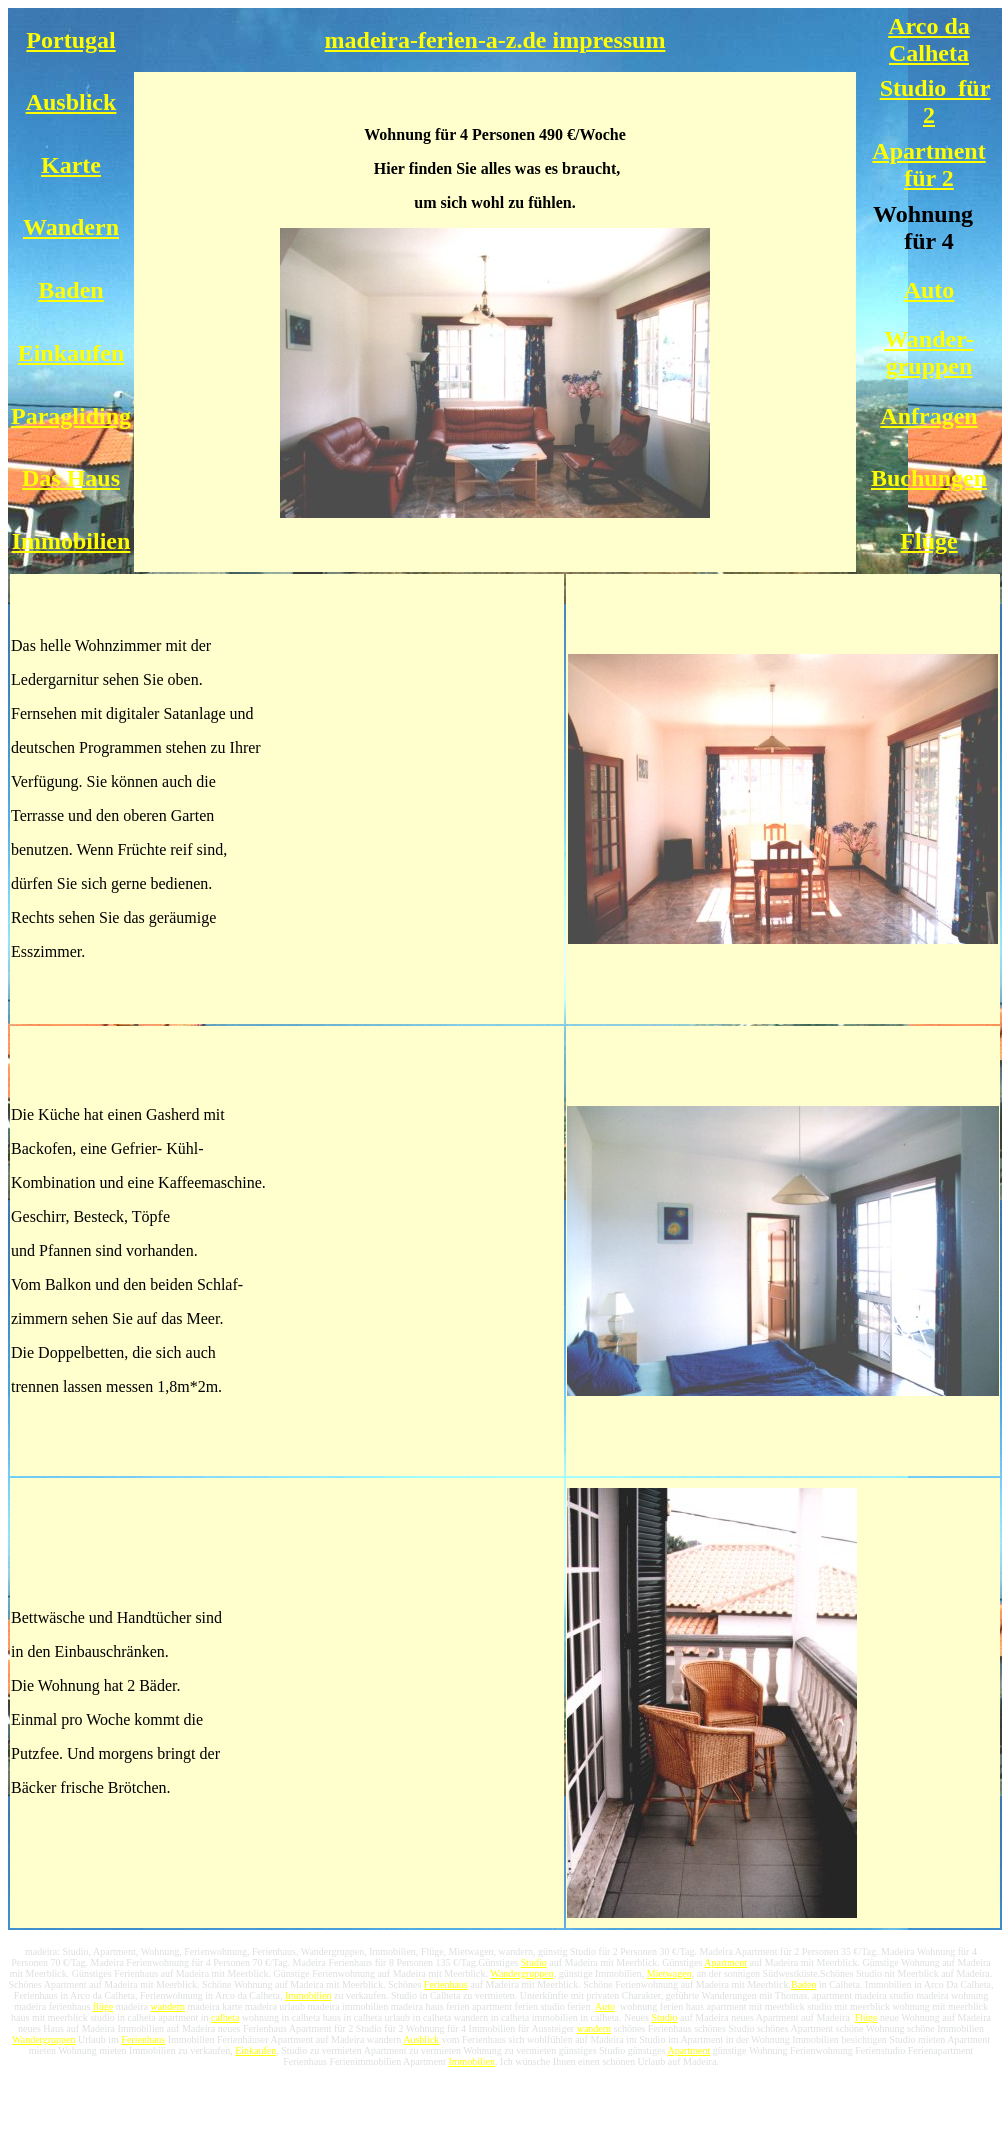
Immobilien (71, 541)
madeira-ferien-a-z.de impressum (495, 40)
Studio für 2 (935, 101)
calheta (225, 2017)
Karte (71, 165)
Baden (70, 290)
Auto (929, 290)
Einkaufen (71, 353)
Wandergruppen (521, 1973)
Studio (534, 1962)
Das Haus (71, 478)
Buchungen (929, 478)
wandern (168, 2006)
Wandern (71, 227)
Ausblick (71, 102)
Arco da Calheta (929, 39)
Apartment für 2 (928, 164)
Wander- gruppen (929, 352)
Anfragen (928, 416)
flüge (103, 2006)
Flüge (928, 541)
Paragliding (71, 416)
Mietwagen (669, 1973)
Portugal (70, 40)
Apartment (725, 1962)
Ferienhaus (446, 1984)
